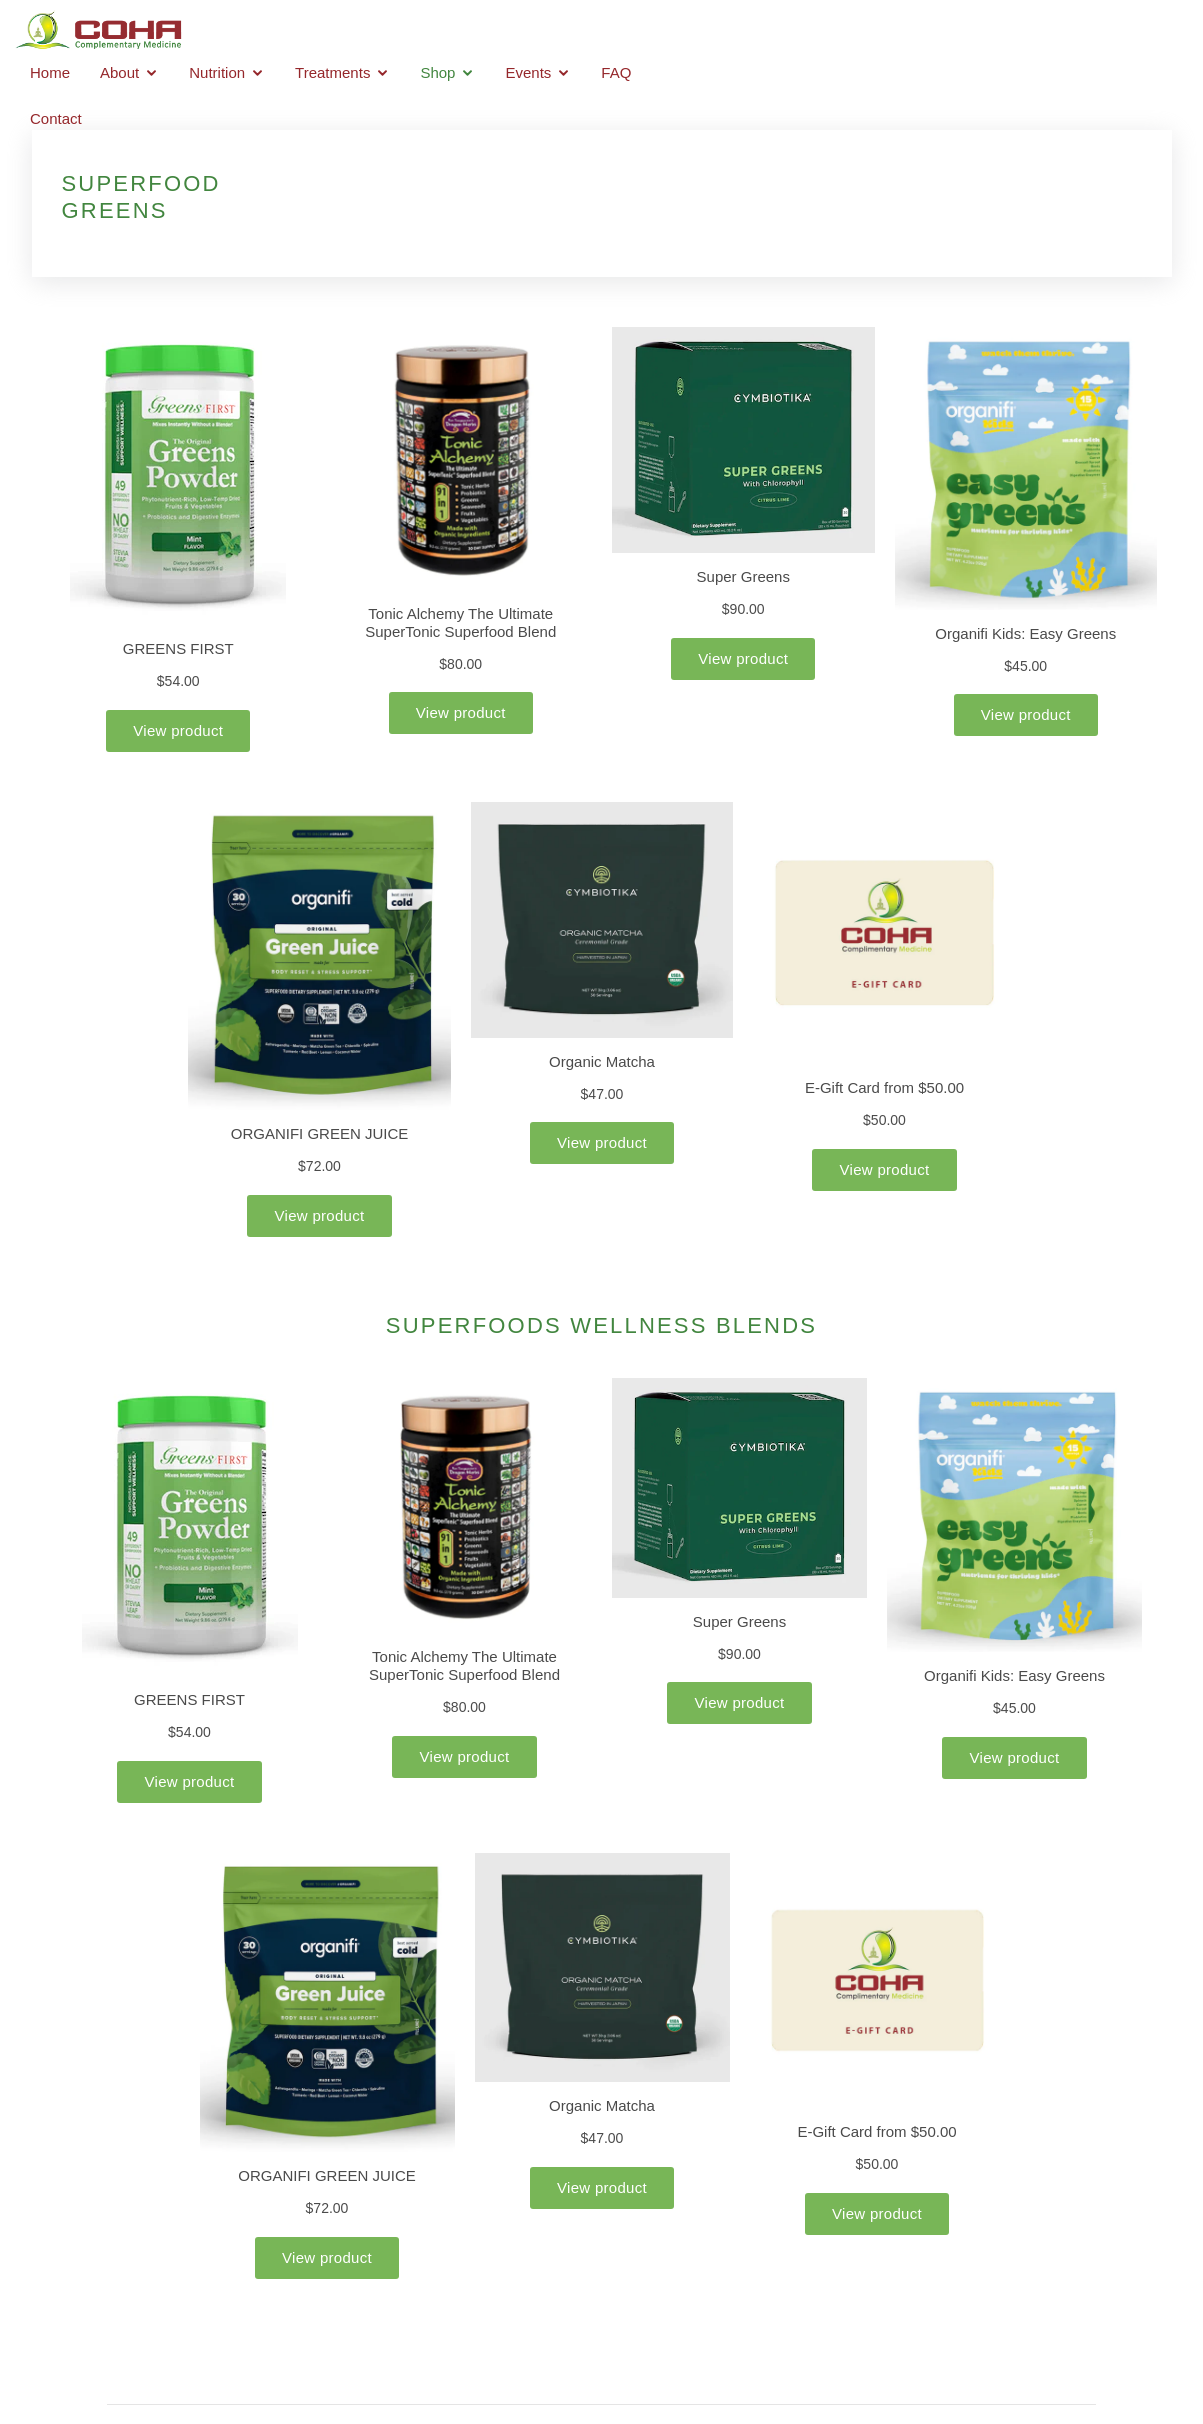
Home (478, 32)
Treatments (761, 32)
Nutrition (646, 32)
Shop (866, 32)
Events (957, 32)
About (548, 32)
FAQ (1045, 32)
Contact (1116, 32)
